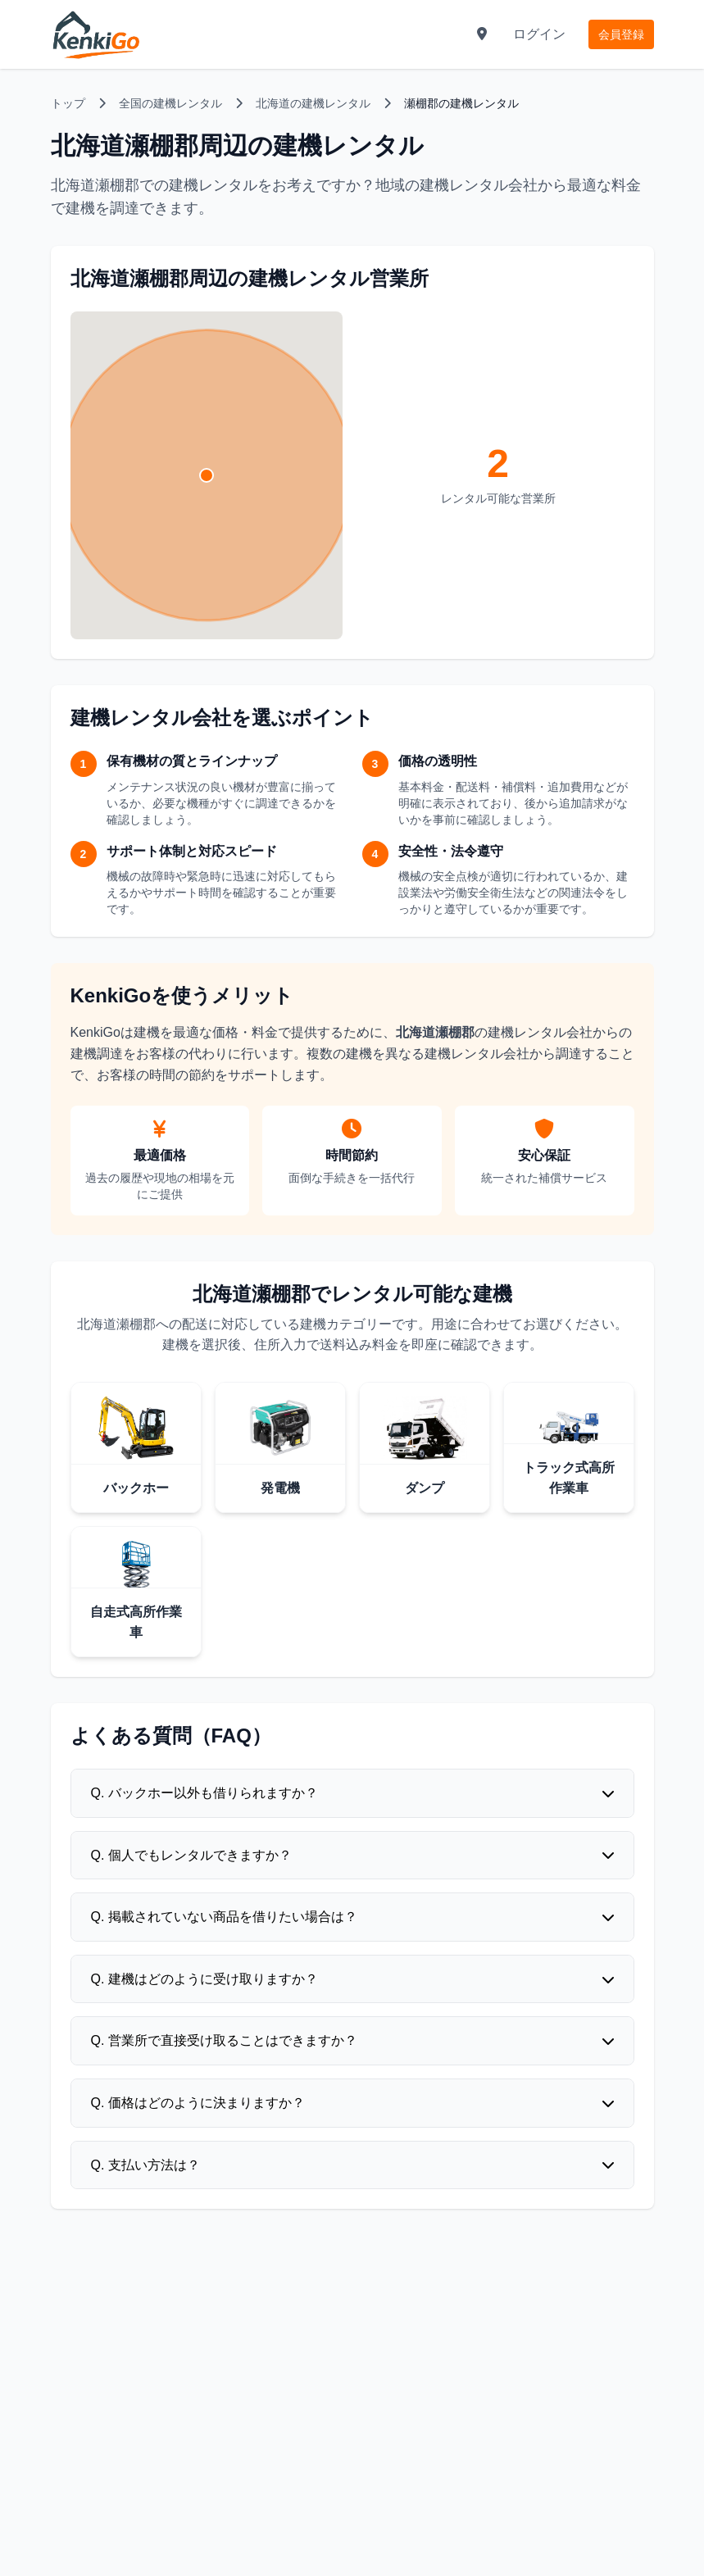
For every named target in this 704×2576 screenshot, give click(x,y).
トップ (68, 103)
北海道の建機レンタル (313, 103)
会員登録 (621, 34)
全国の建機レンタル (170, 103)
